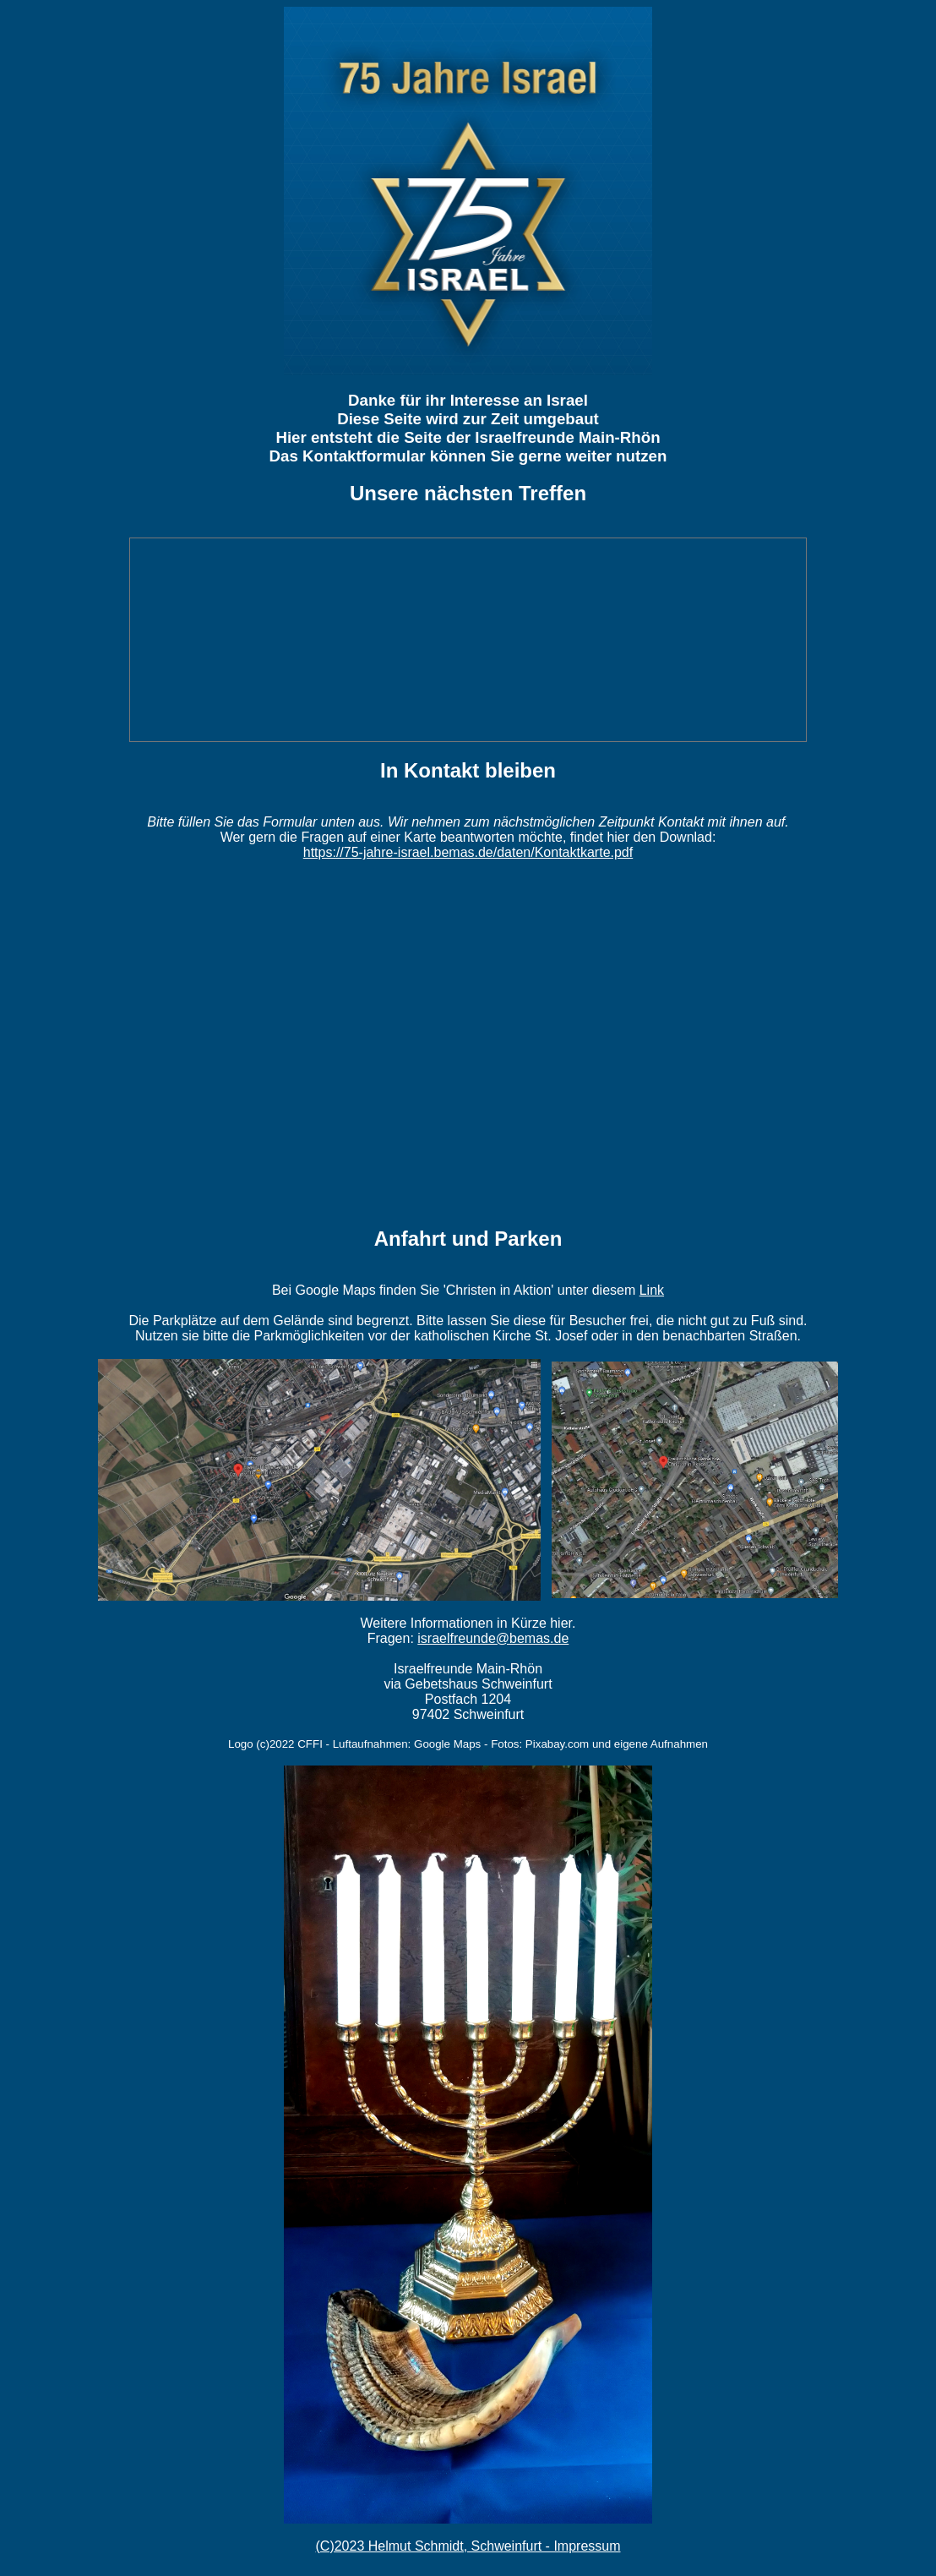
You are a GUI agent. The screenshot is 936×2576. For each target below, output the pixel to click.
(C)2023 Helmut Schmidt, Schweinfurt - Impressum (468, 2546)
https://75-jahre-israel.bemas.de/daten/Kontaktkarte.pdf (468, 852)
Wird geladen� (468, 1043)
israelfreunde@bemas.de (493, 1638)
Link (651, 1290)
